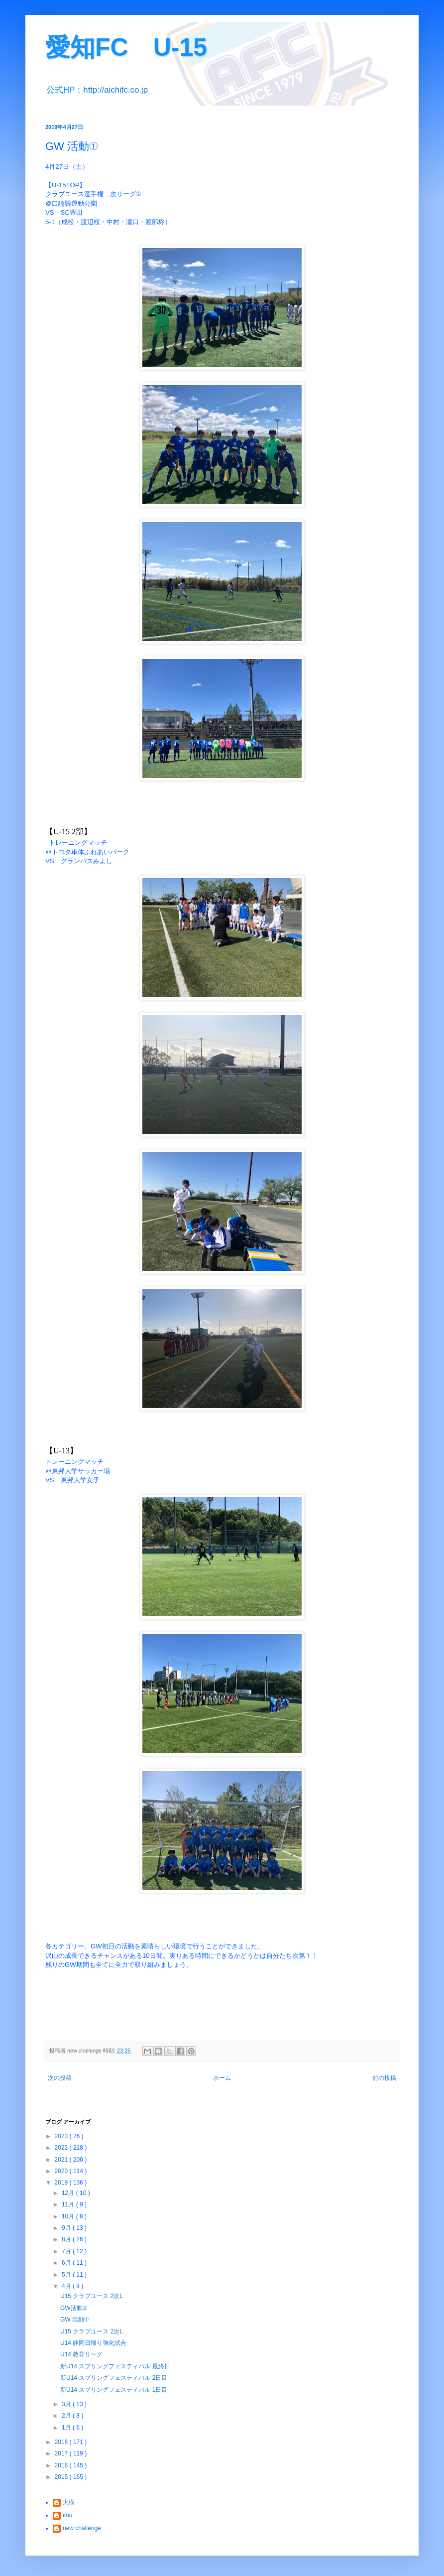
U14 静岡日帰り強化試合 (93, 2342)
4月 (67, 2286)
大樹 (69, 2502)
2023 (62, 2136)
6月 (67, 2262)
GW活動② (73, 2308)
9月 (67, 2227)
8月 (67, 2239)
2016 (62, 2465)
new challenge (82, 2528)
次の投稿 (60, 2077)
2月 (67, 2415)
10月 (69, 2216)
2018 (62, 2442)
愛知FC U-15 (126, 47)
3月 (67, 2404)
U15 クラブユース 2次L (91, 2296)
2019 (62, 2182)
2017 (62, 2453)
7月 (67, 2251)
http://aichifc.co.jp (115, 90)
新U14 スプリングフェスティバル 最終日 (115, 2366)
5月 (67, 2274)
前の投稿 (384, 2077)
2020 (62, 2171)
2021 (62, 2159)
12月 (69, 2193)
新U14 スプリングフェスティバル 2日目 (113, 2377)
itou (67, 2515)
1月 (67, 2427)
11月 (69, 2204)
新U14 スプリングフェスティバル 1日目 (113, 2389)
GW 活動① (74, 2319)
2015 (62, 2476)
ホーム (222, 2077)
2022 (62, 2147)
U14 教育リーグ (81, 2354)
